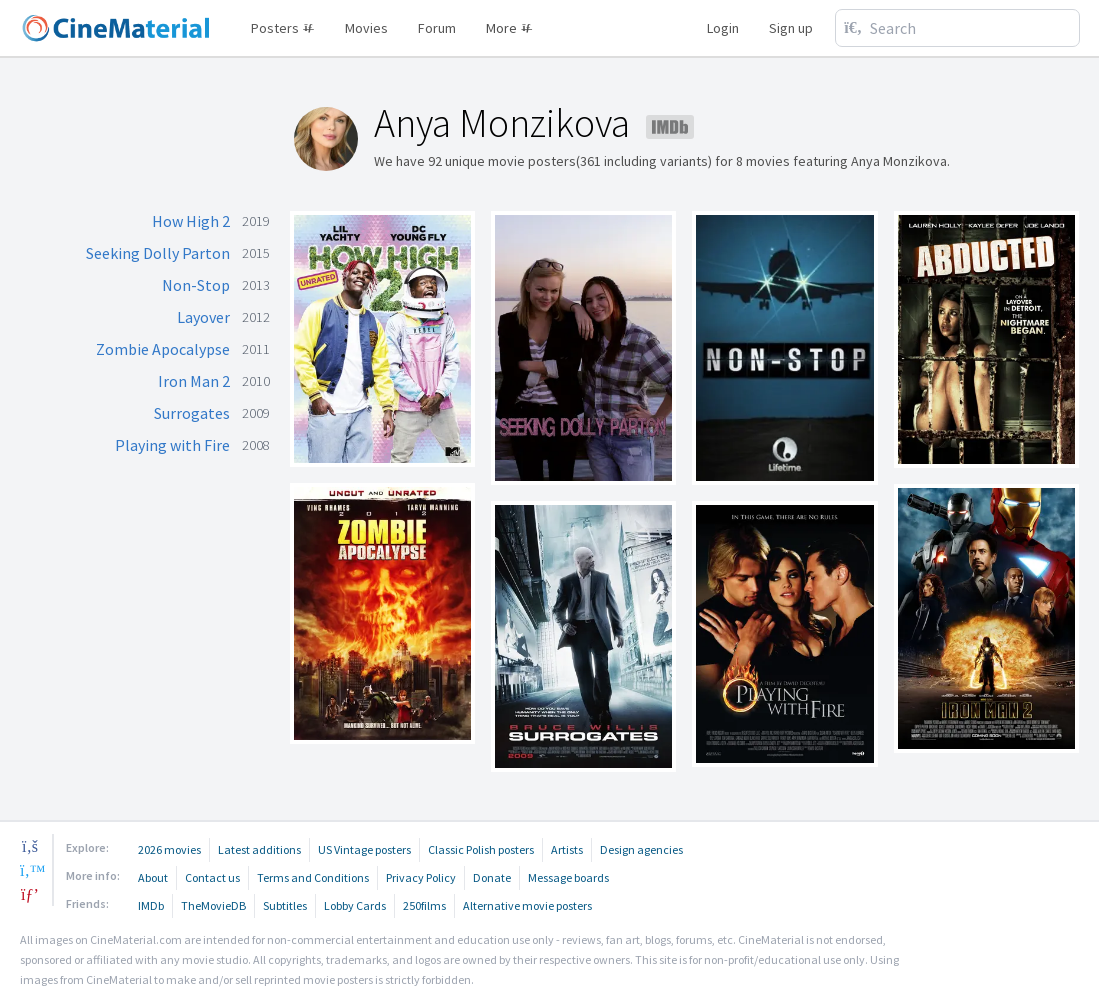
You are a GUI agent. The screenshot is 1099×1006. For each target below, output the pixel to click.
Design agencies (641, 849)
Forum (437, 28)
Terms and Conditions (313, 877)
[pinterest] (30, 894)
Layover (203, 317)
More (509, 28)
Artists (567, 849)
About (153, 877)
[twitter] (30, 870)
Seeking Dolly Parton (158, 253)
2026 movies (169, 849)
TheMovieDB (213, 905)
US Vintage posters (364, 849)
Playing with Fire (172, 445)
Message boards (568, 877)
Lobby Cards (355, 905)
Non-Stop (196, 285)
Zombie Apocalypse (163, 349)
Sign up (791, 28)
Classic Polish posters (481, 849)
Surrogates (192, 413)
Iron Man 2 (194, 381)
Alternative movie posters (527, 905)
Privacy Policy (421, 877)
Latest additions (259, 849)
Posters (283, 28)
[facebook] (30, 846)
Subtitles (285, 905)
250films (424, 905)
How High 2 (191, 221)
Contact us (212, 877)
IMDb (151, 905)
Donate (492, 877)
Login (723, 28)
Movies (366, 28)
